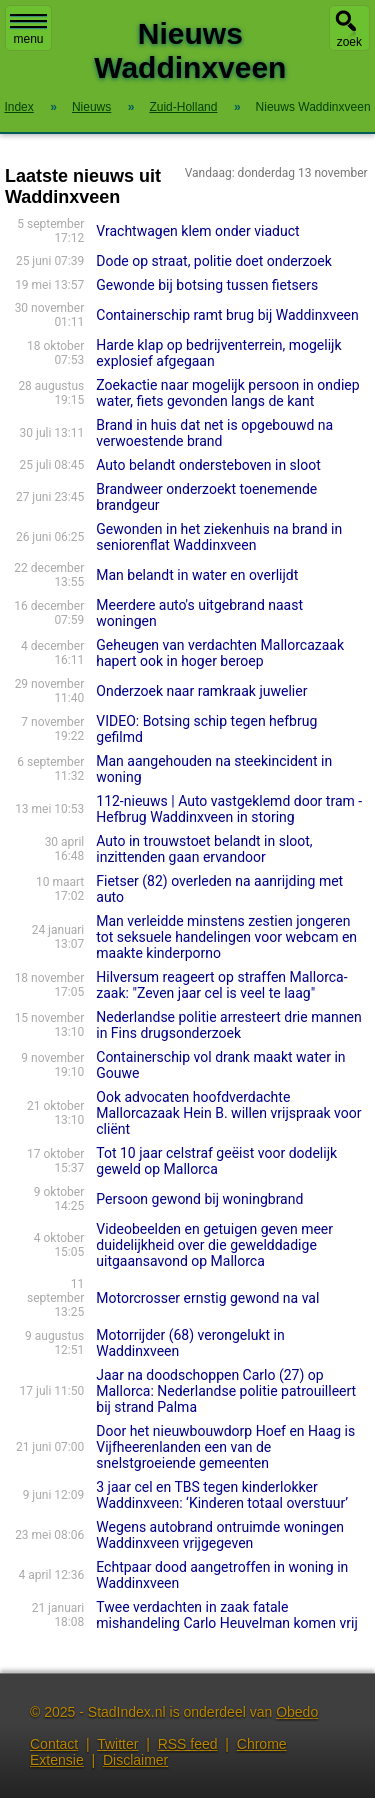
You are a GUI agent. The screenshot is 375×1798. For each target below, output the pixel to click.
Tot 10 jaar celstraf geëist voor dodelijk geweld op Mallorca (216, 1161)
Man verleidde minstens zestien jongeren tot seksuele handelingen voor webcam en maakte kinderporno (226, 937)
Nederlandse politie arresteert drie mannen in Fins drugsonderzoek (228, 1025)
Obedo (297, 1712)
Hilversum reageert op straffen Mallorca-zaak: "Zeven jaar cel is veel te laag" (221, 985)
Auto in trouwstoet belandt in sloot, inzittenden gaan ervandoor (204, 849)
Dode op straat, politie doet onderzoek (214, 261)
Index (18, 107)
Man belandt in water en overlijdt (197, 575)
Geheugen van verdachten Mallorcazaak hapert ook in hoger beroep (220, 653)
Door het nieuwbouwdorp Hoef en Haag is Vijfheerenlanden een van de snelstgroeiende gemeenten (225, 1447)
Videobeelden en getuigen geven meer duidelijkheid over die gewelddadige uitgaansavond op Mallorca (214, 1245)
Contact (54, 1744)
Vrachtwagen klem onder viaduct (197, 231)
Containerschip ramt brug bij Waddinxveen (227, 315)
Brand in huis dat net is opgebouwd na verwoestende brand (214, 433)
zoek (349, 42)
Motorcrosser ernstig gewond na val (207, 1298)
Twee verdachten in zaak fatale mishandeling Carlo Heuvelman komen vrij (227, 1615)
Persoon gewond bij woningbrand (199, 1199)
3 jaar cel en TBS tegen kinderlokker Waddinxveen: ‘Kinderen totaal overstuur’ (222, 1495)
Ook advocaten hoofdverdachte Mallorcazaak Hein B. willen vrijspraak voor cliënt (228, 1113)
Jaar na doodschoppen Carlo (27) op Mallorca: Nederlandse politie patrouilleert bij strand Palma (226, 1391)
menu (28, 30)
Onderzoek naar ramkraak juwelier (201, 691)
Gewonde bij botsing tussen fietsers (207, 285)
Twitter (117, 1744)
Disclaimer (135, 1760)
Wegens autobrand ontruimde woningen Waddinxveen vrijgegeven (220, 1535)
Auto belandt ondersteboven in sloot (208, 465)
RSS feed (188, 1744)
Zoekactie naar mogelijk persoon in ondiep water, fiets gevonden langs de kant (227, 393)
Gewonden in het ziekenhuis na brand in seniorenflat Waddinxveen (219, 537)
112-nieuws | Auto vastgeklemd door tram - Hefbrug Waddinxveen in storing (229, 809)
